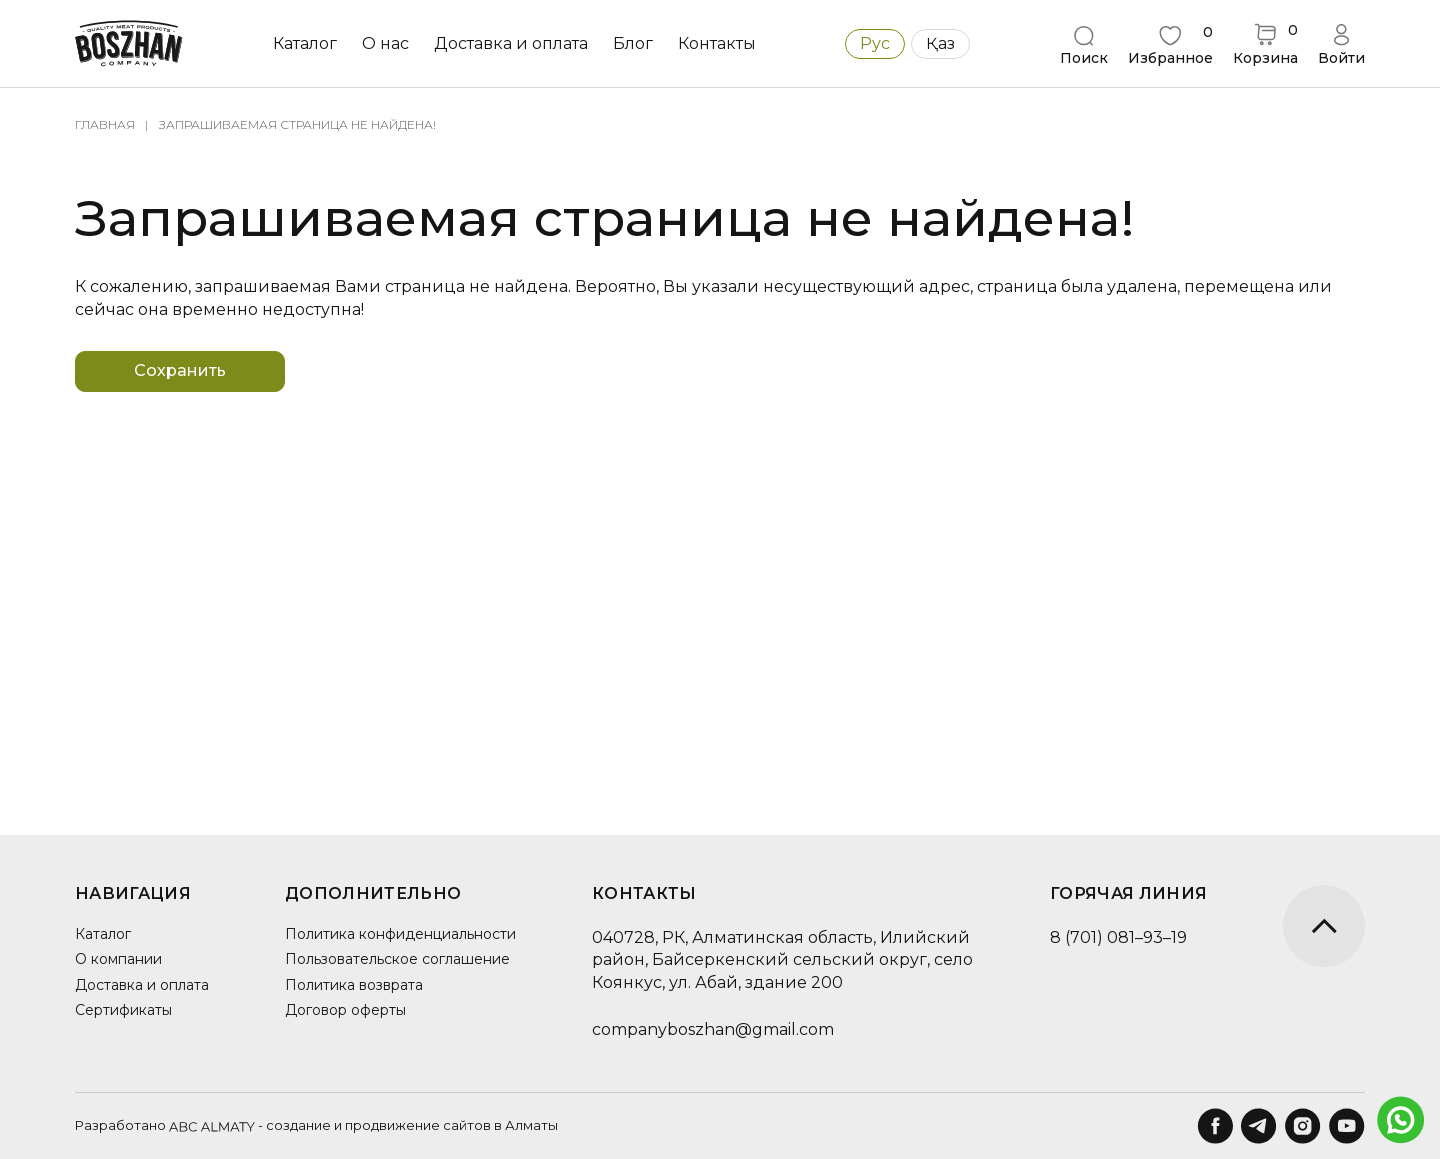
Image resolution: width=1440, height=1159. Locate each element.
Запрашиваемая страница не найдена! (297, 124)
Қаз (940, 43)
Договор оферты (345, 1010)
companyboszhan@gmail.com (713, 1029)
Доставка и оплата (511, 43)
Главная (105, 124)
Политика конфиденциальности (400, 934)
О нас (385, 43)
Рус (875, 43)
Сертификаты (123, 1010)
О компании (118, 959)
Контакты (717, 43)
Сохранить (180, 370)
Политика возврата (354, 985)
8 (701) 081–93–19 (1118, 937)
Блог (633, 43)
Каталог (305, 43)
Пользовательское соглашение (397, 959)
